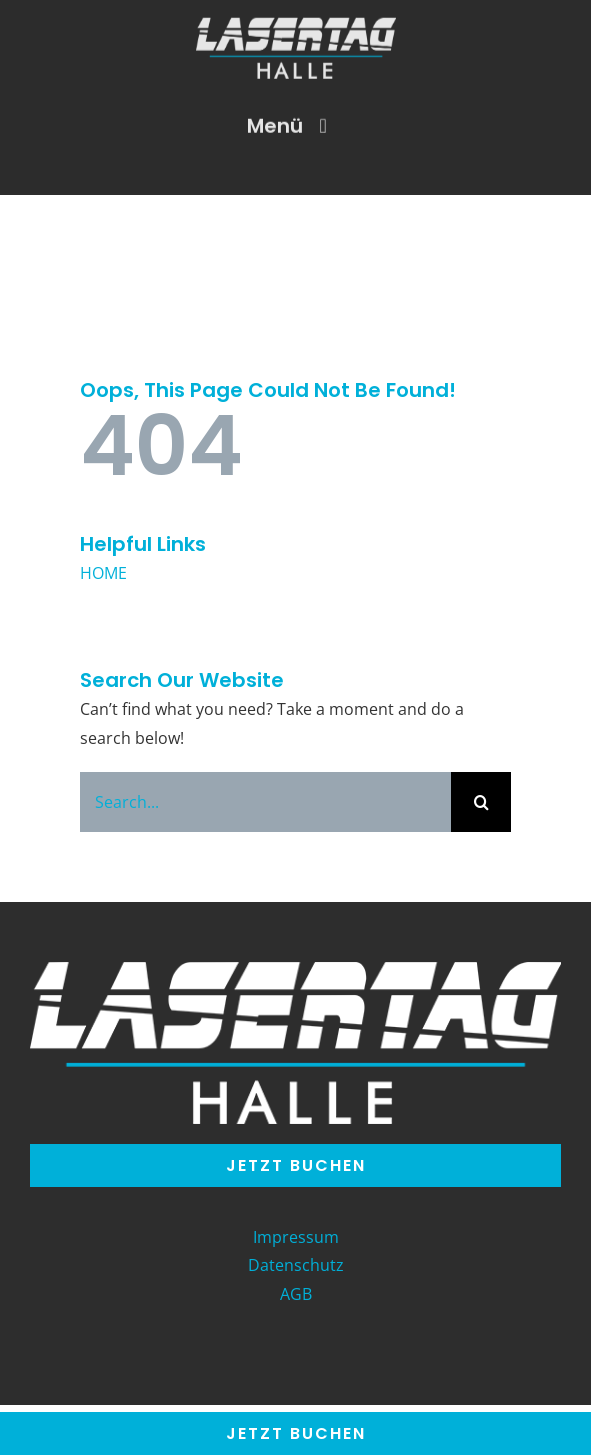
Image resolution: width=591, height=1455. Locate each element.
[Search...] (265, 802)
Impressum (296, 1237)
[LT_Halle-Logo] (296, 24)
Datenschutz (296, 1265)
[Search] (481, 802)
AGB (296, 1294)
